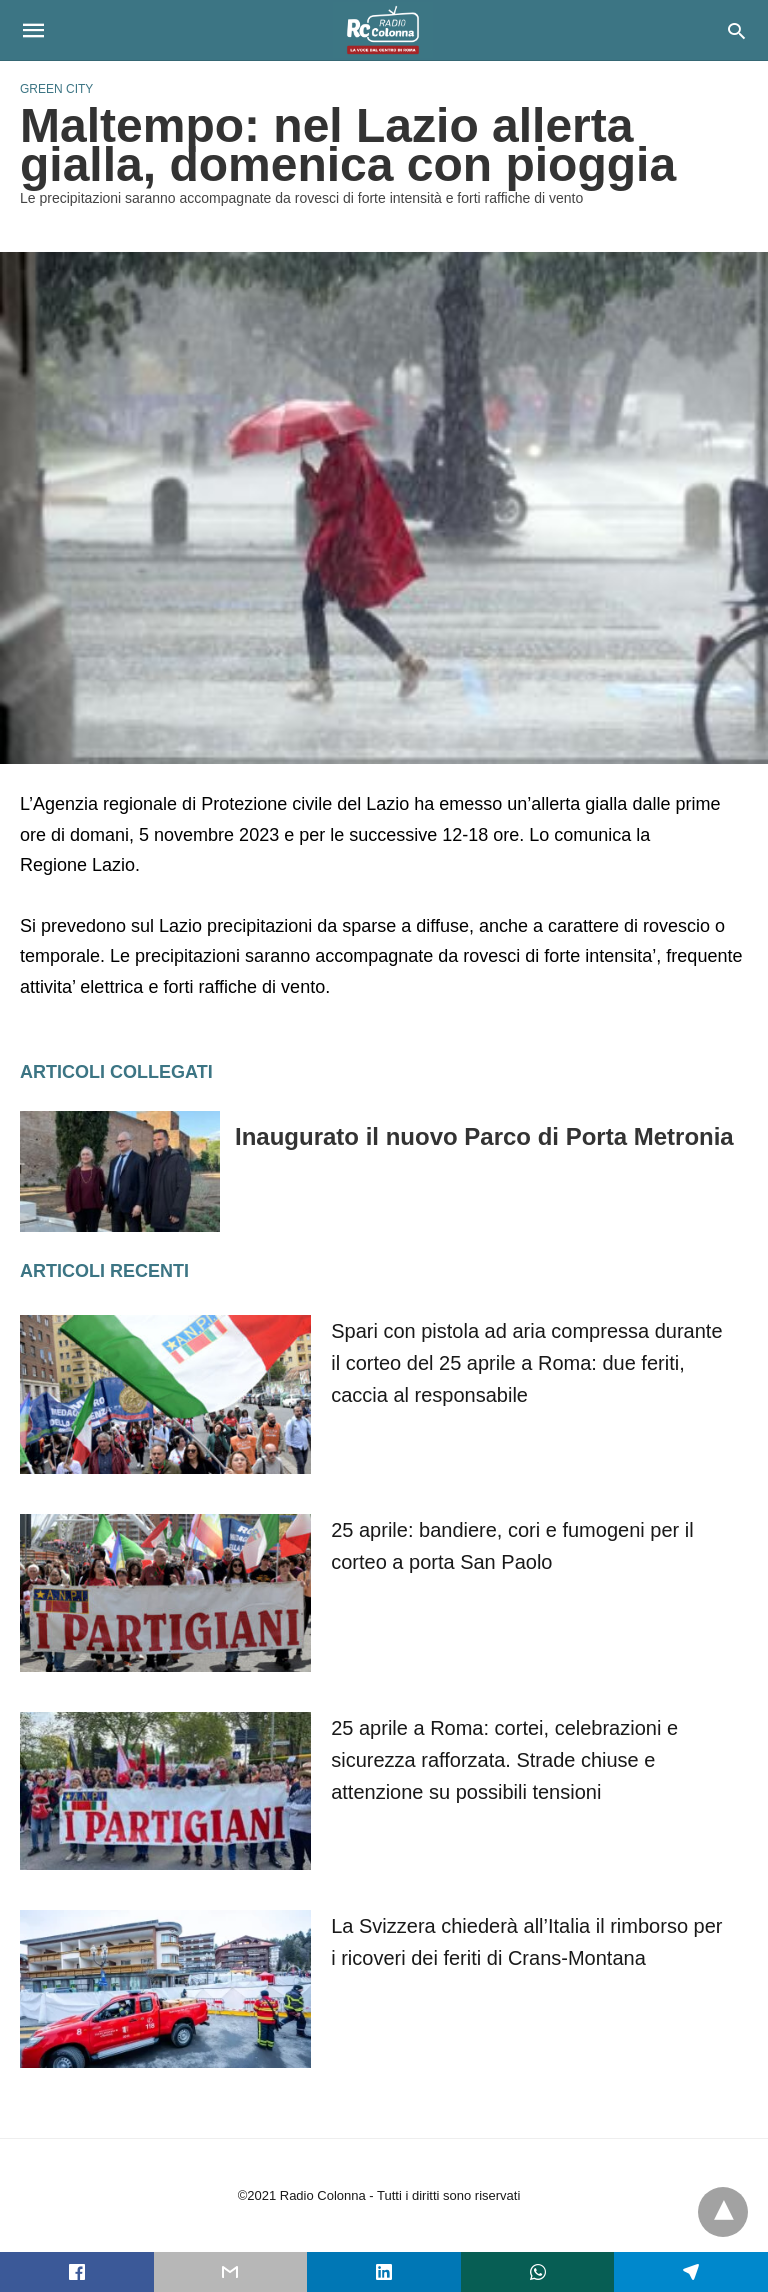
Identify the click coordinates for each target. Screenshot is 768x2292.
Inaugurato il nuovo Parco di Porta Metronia (484, 1136)
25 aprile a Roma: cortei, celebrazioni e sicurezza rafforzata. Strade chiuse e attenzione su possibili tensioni (504, 1760)
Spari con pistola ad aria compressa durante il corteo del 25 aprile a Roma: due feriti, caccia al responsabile (526, 1363)
